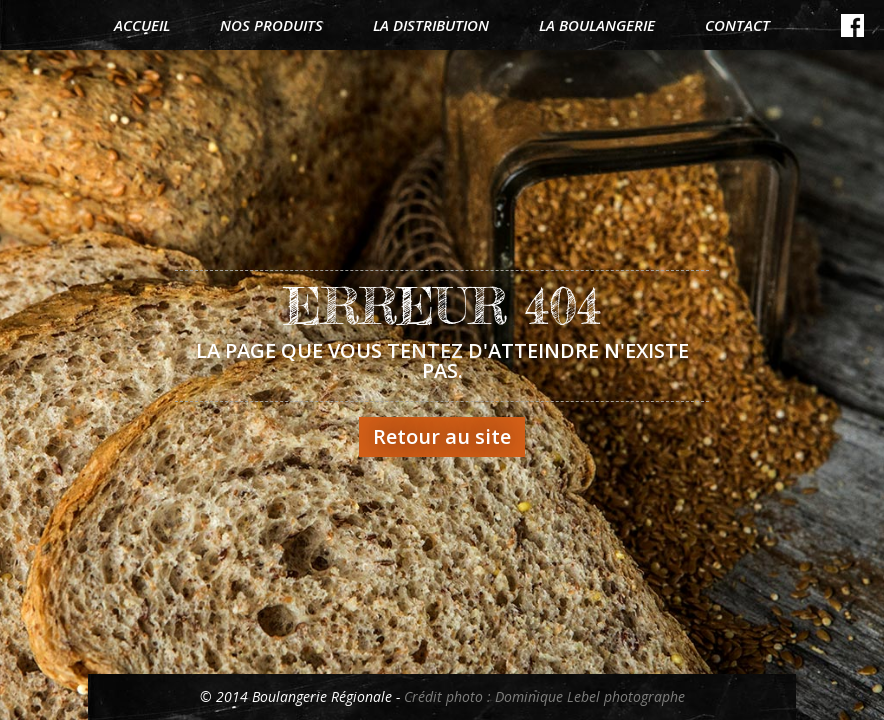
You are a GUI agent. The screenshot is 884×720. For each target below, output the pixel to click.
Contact (737, 25)
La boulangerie (597, 25)
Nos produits (271, 25)
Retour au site (442, 436)
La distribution (431, 25)
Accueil (142, 25)
